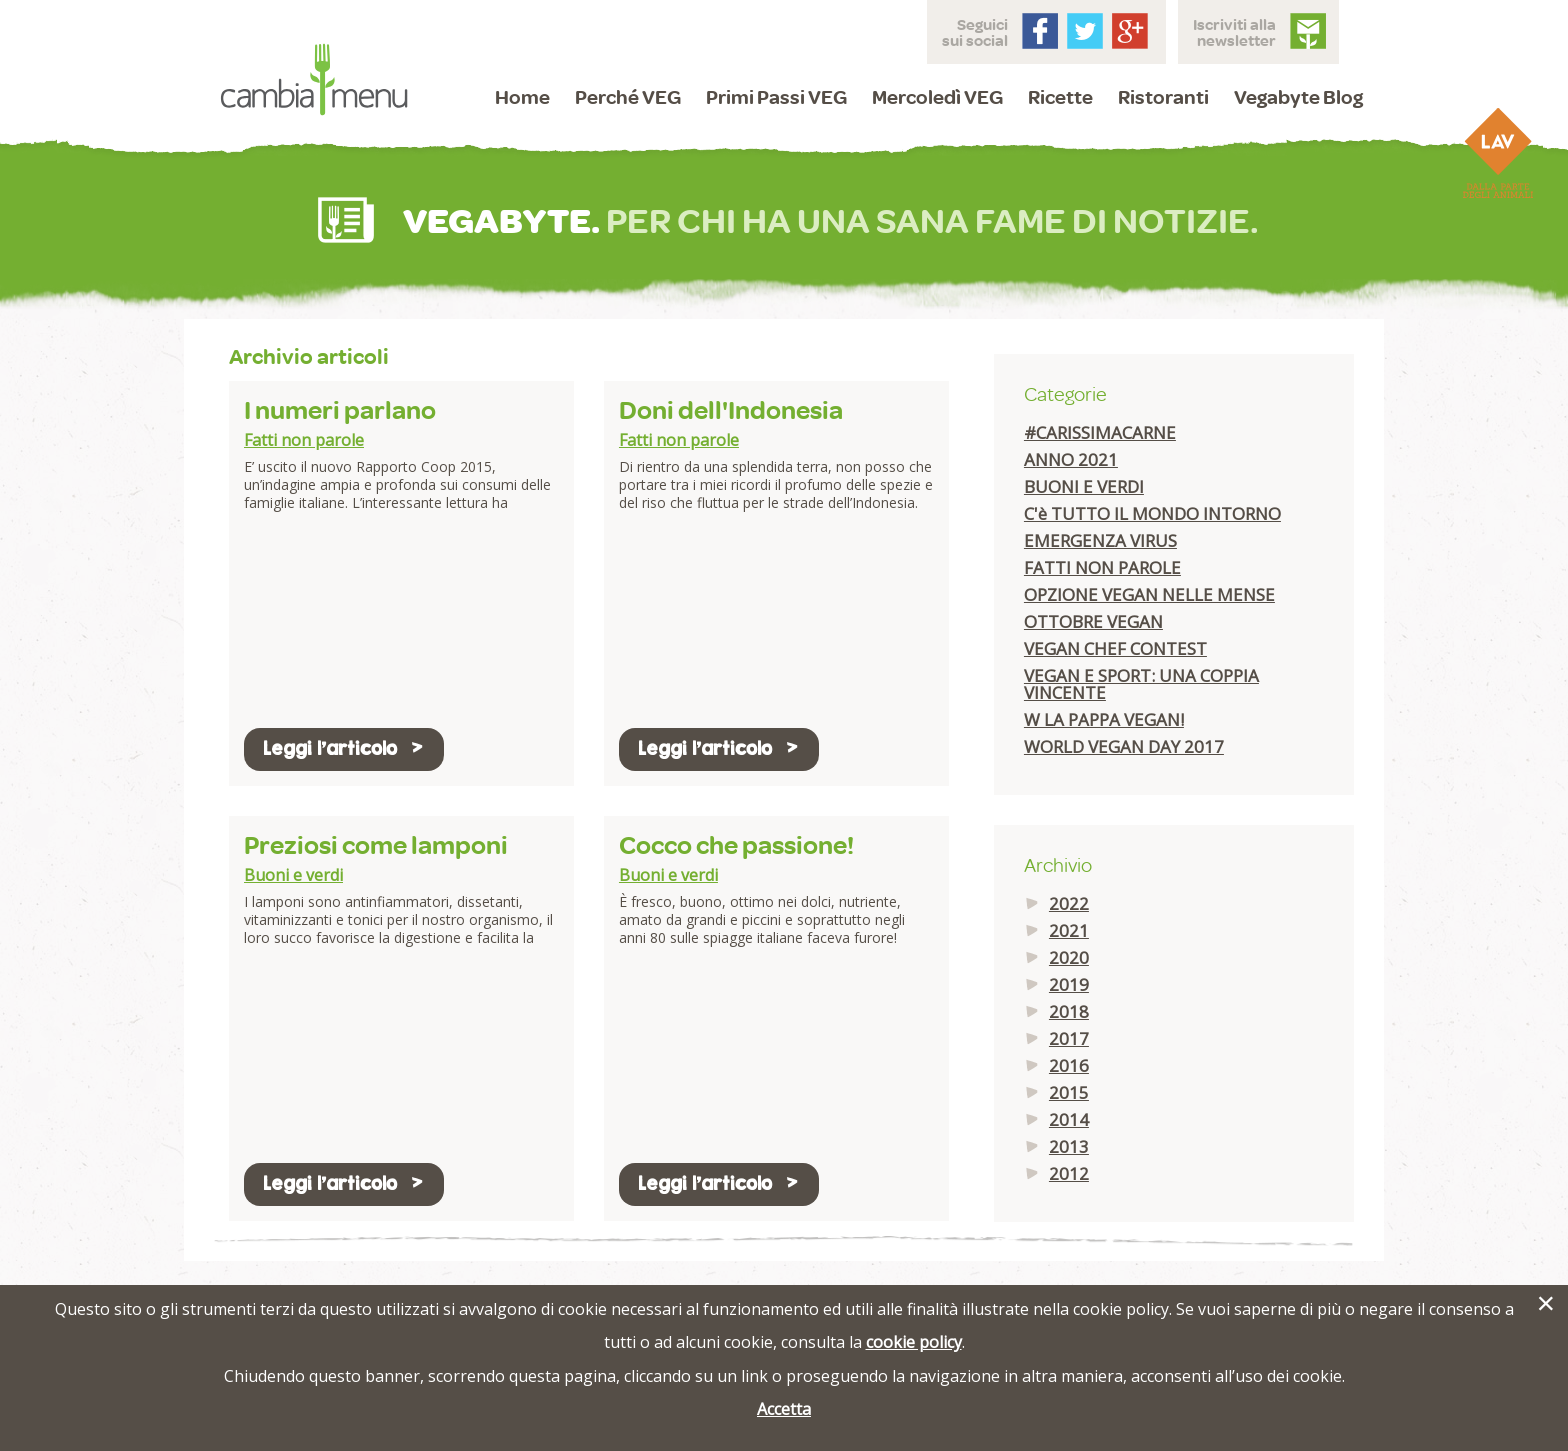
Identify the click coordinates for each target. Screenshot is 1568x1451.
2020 (1069, 957)
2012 (1069, 1173)
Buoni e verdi (293, 875)
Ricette (1060, 96)
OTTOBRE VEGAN (1093, 621)
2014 (1069, 1119)
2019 (1069, 984)
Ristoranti (1163, 96)
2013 (1069, 1146)
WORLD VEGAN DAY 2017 (1124, 746)
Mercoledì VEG (937, 96)
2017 (1069, 1038)
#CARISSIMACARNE (1100, 432)
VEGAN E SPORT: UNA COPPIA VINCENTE (1141, 684)
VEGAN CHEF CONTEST (1115, 648)
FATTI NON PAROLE (1102, 567)
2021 (1069, 930)
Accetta (784, 1409)
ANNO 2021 (1071, 459)
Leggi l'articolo (344, 748)
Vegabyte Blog (1298, 96)
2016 (1069, 1065)
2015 (1069, 1092)
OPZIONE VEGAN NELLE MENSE (1149, 594)
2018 (1069, 1011)
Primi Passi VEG (776, 96)
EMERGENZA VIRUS (1100, 540)
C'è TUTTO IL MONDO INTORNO (1152, 513)
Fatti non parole (304, 440)
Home (522, 96)
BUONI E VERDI (1084, 486)
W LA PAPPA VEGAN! (1104, 719)
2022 (1069, 903)
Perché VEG (628, 96)
